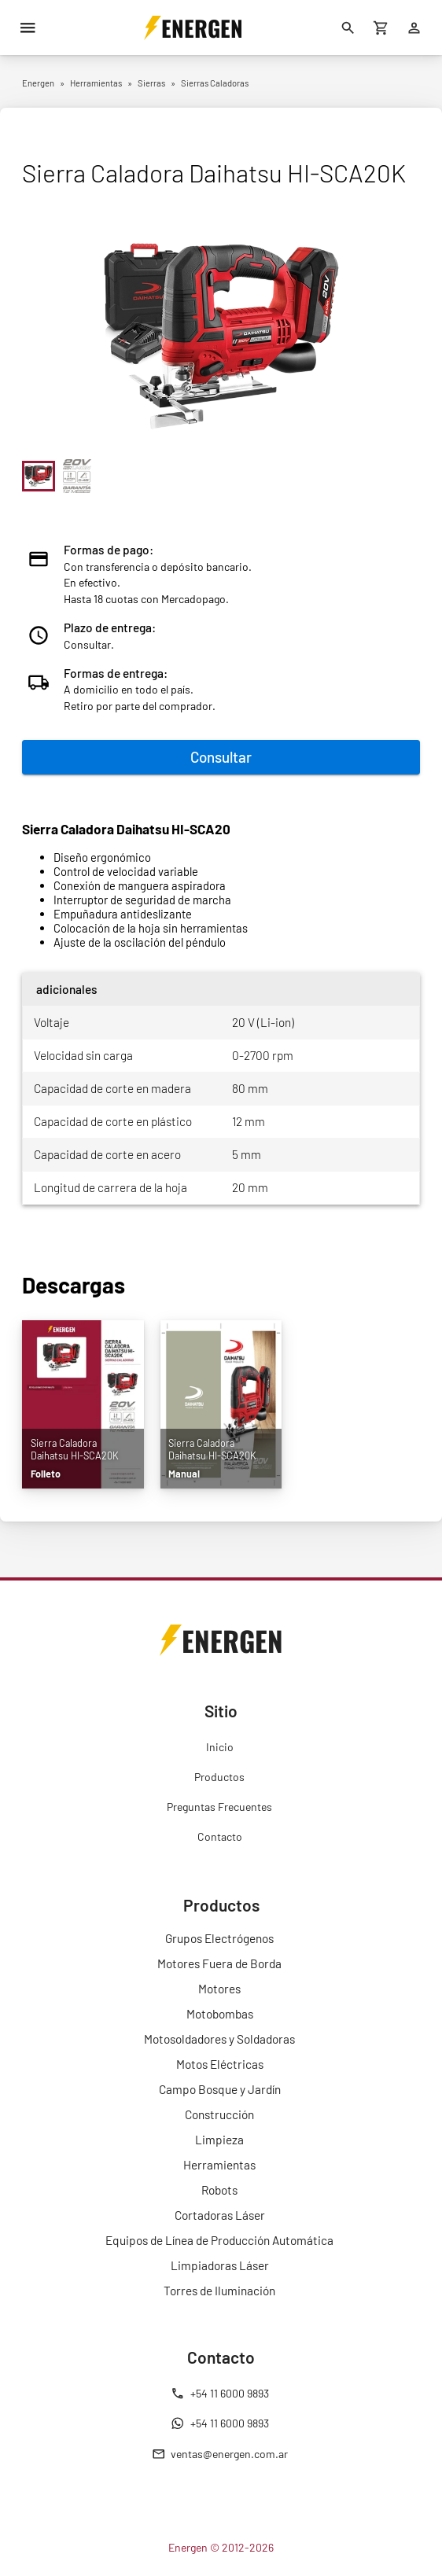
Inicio (220, 1747)
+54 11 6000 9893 (220, 2393)
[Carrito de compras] (381, 27)
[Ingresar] (414, 27)
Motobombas (219, 2014)
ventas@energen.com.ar (220, 2454)
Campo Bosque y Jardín (220, 2089)
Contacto (219, 1836)
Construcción (219, 2114)
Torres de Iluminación (219, 2290)
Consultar (221, 757)
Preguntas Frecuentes (219, 1806)
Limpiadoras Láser (220, 2265)
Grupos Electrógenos (219, 1938)
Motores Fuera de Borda (219, 1963)
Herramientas (219, 2165)
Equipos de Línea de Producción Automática (219, 2240)
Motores (219, 1989)
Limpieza (219, 2140)
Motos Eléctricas (219, 2064)
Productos (219, 1776)
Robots (219, 2190)
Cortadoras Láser (220, 2215)
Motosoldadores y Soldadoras (219, 2039)
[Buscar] (348, 27)
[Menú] (27, 27)
